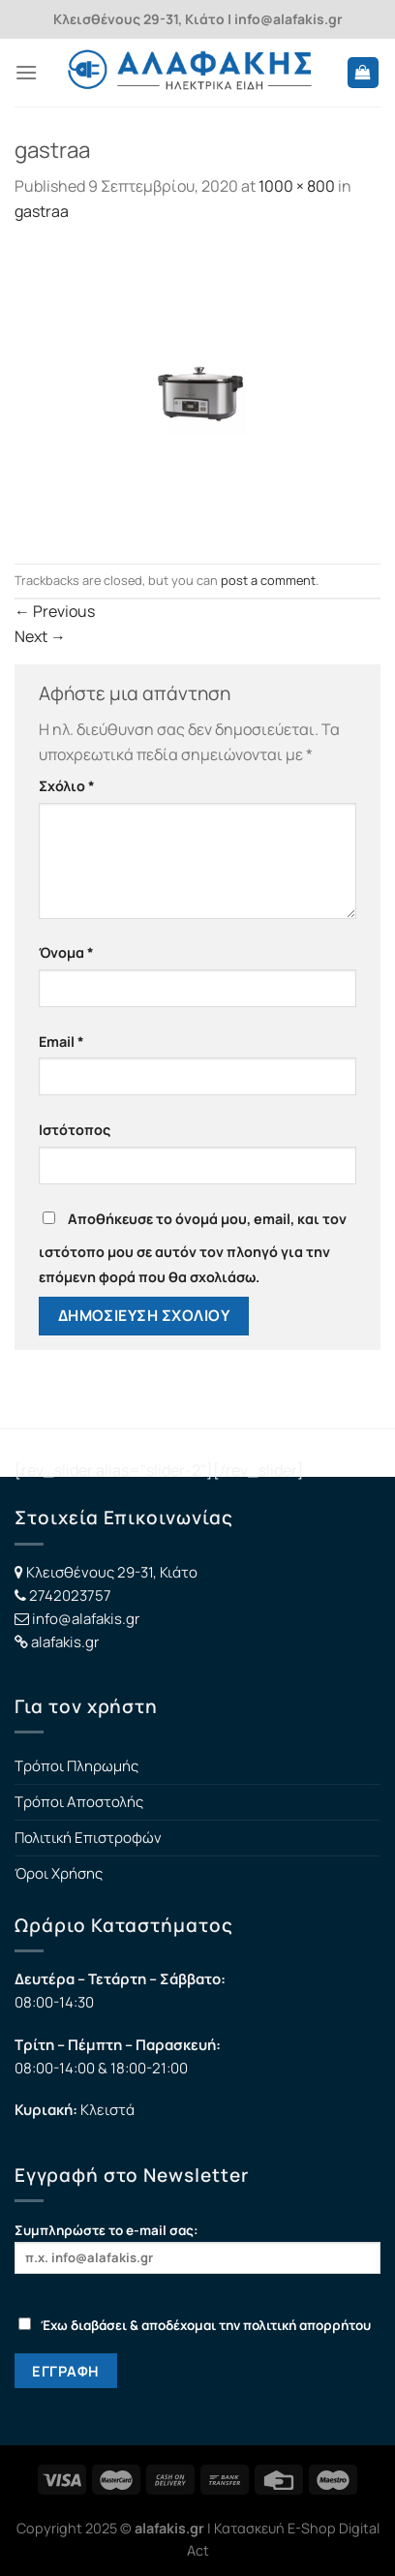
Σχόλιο (67, 786)
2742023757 (70, 1595)
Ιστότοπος (74, 1129)
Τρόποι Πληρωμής (76, 1766)
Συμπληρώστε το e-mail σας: (197, 2247)
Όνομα (66, 952)
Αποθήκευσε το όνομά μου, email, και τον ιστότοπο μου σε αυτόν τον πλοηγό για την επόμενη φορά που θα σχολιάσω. (193, 1248)
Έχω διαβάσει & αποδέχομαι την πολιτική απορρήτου (194, 2325)
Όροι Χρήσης (59, 1873)
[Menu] (26, 72)
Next (40, 636)
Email (61, 1041)
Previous (55, 611)
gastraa (42, 211)
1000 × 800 (296, 186)
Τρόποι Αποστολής (79, 1802)
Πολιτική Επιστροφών (88, 1837)
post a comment (268, 580)
